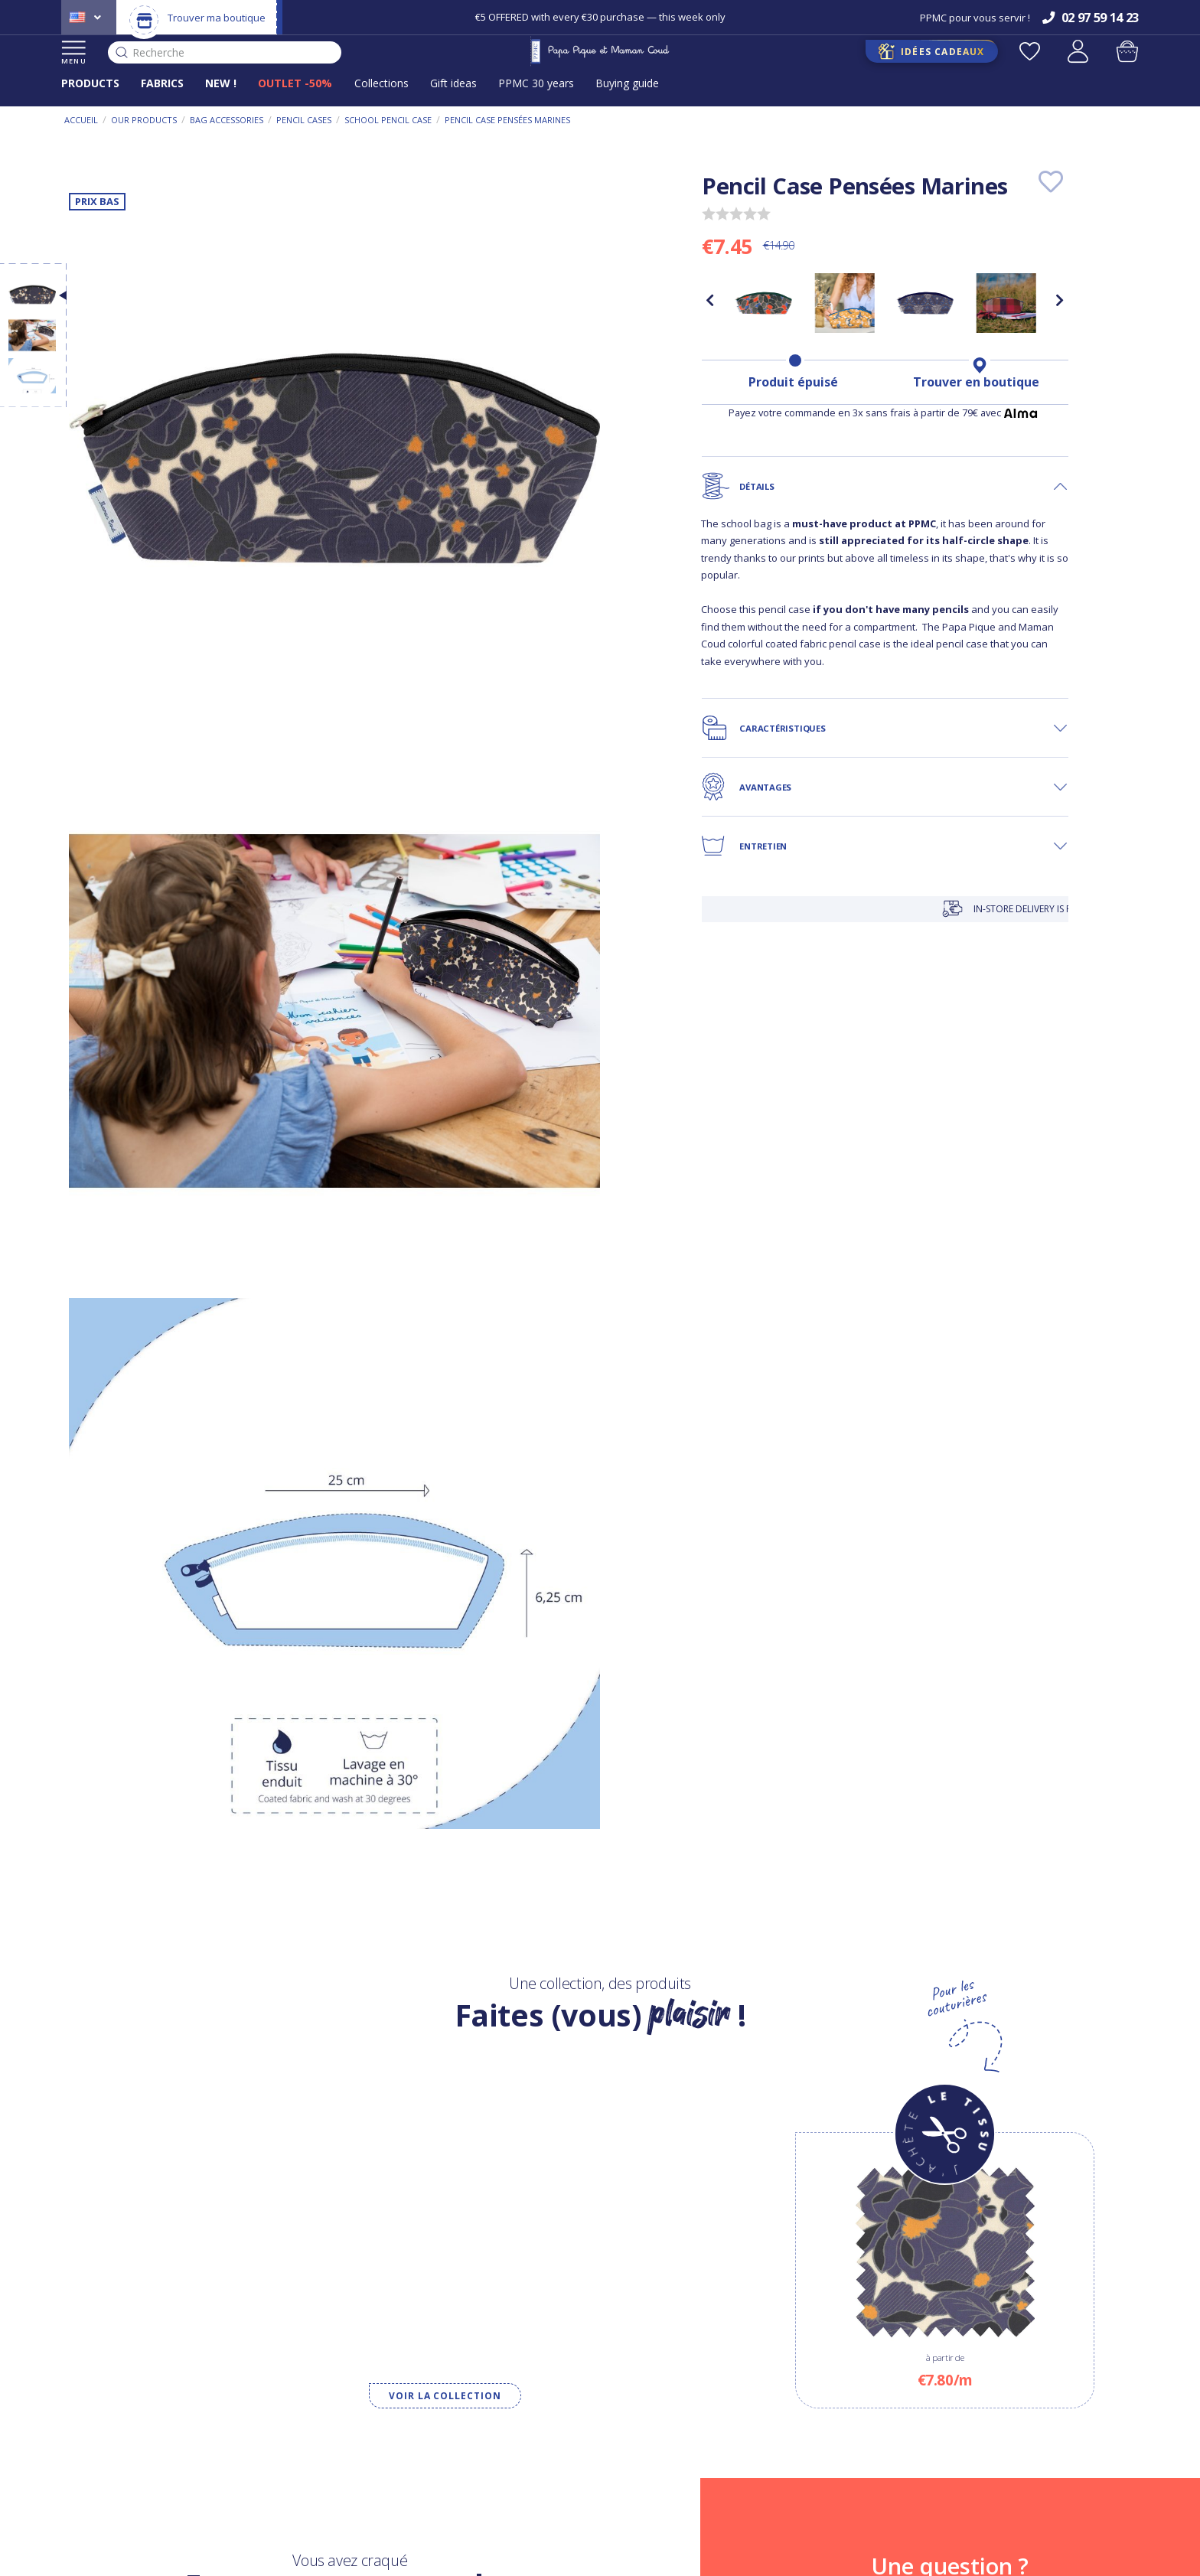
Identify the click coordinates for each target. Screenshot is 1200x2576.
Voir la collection (445, 2395)
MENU (73, 53)
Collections (381, 83)
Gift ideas (453, 83)
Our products (144, 120)
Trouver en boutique (976, 381)
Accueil (81, 120)
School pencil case (388, 120)
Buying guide (627, 83)
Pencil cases (303, 120)
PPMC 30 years (536, 83)
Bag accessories (226, 120)
